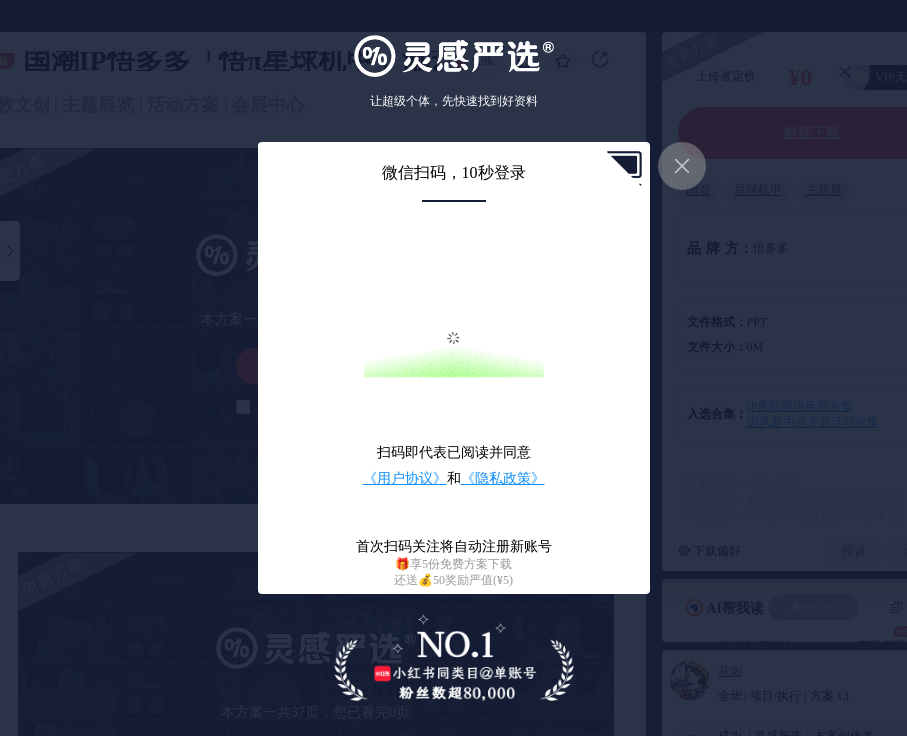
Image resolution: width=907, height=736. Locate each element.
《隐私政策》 (503, 478)
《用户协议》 (405, 478)
